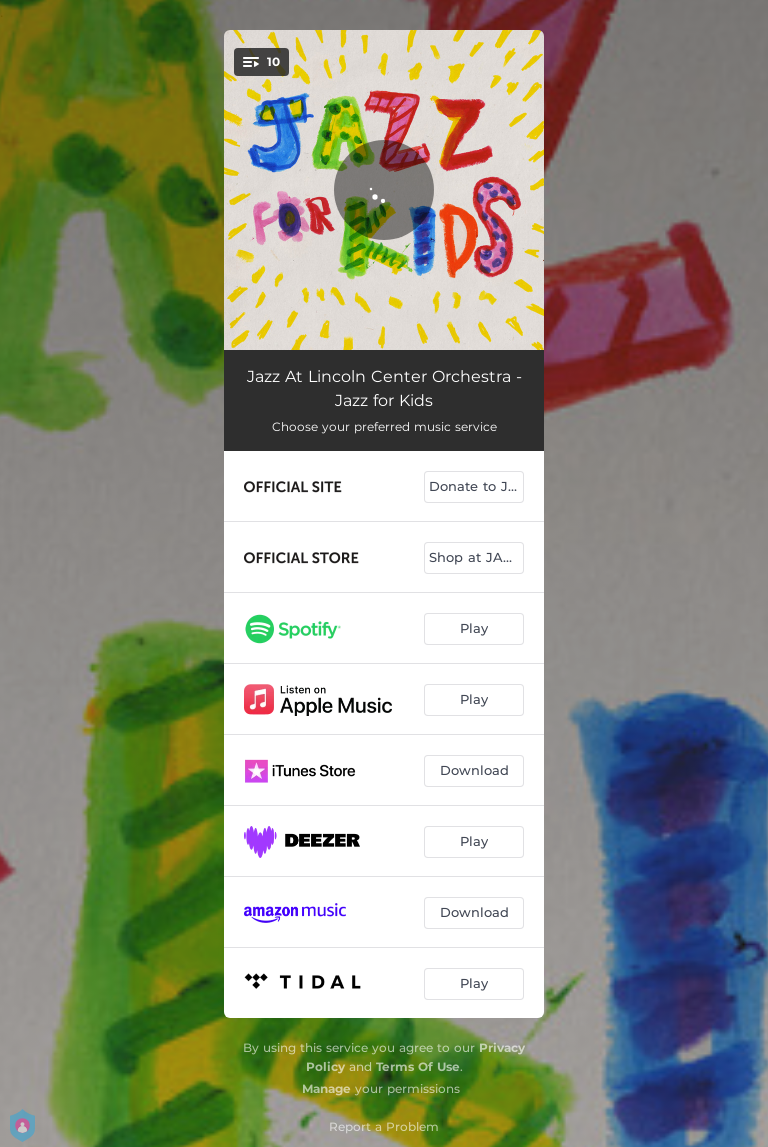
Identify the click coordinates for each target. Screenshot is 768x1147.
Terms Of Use (418, 1066)
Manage (326, 1088)
